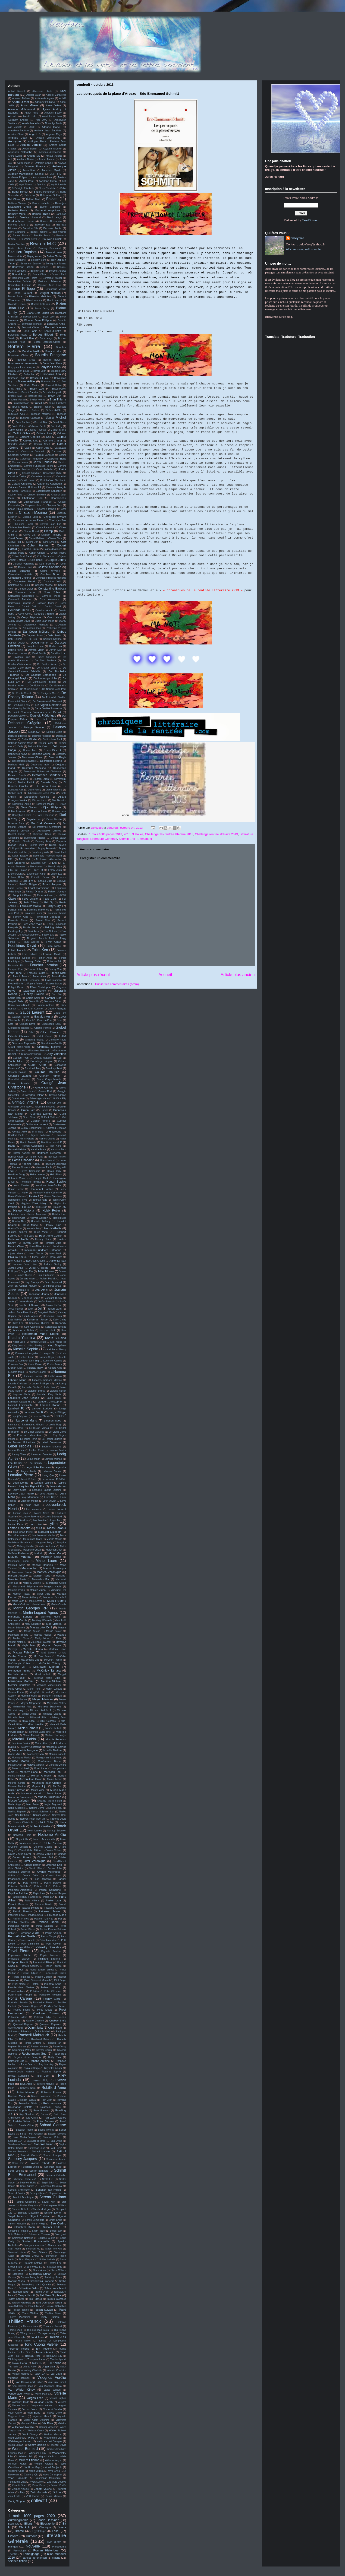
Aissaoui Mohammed (21, 109)
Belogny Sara (38, 260)
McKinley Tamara (49, 1670)
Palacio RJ (40, 1886)
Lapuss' (60, 1416)
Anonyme (14, 141)
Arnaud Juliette (54, 156)
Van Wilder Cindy (21, 2389)
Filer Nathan (50, 931)
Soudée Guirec (46, 2238)
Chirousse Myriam (55, 516)
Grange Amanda (18, 1083)
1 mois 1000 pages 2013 (105, 834)
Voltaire (62, 2423)
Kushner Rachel (37, 1372)
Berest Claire (39, 274)
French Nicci (58, 972)
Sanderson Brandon (19, 2144)
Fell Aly (48, 902)
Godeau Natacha (43, 1057)
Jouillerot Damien (29, 1305)
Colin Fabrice (47, 563)
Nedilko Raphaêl (17, 1811)
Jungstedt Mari (45, 1312)
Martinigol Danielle (42, 1620)
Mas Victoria (53, 1623)
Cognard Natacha (53, 549)
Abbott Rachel (16, 91)
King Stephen (56, 1345)
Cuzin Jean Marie (44, 621)
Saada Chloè (26, 2125)
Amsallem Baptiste (18, 130)
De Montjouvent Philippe (42, 682)
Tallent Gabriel (16, 2299)
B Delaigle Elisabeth (23, 188)
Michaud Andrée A (40, 1710)
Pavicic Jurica (35, 1915)
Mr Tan (57, 1786)
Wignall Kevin (46, 2456)
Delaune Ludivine (17, 736)
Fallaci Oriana (34, 891)
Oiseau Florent (22, 1857)
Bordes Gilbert (43, 334)
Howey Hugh (53, 1224)
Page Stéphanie (43, 1879)
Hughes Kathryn (17, 1232)
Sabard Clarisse (53, 2125)
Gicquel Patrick (42, 1028)
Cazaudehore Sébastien (49, 491)
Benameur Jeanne (31, 263)
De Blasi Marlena (45, 660)
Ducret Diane (16, 833)
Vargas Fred (34, 2398)
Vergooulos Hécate (41, 2405)
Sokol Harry (56, 2231)
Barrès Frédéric (39, 232)
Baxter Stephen (16, 244)
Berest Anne (19, 274)
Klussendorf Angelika (26, 1353)
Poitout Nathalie (16, 1991)
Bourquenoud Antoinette (23, 363)
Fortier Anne (45, 958)
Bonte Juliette (52, 330)
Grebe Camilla (44, 1087)
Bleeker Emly (30, 316)
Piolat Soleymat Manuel (37, 1980)
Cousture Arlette (44, 610)
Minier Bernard (28, 1728)
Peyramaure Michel (19, 1955)
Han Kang (56, 1146)
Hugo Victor (41, 1232)
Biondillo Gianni (16, 304)
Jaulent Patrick (47, 1278)
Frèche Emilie (15, 983)
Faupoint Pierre (22, 895)
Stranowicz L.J (34, 2266)
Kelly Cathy (59, 1319)
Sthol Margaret (26, 2259)
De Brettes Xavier (47, 664)
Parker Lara (53, 1900)
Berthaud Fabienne (49, 281)
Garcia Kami (33, 998)
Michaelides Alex (22, 1706)
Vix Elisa (47, 2423)
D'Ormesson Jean (31, 628)
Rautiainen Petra (21, 2050)
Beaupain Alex (54, 252)
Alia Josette (15, 127)
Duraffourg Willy (40, 852)
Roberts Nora (27, 2088)
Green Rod (45, 1091)
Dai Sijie (33, 639)
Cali (48, 436)
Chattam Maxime (33, 512)
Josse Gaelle (26, 1301)
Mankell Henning (42, 1564)
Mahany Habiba (25, 1546)
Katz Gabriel (15, 1319)
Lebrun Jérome (16, 1450)
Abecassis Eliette (42, 91)
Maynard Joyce (51, 1645)
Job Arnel (41, 1289)
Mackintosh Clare (32, 1539)
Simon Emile (55, 2220)
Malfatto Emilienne (18, 1553)
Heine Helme (37, 1174)
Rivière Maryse (45, 2084)
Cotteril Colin (29, 606)
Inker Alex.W (36, 1253)
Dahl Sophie (15, 639)
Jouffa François (46, 1301)
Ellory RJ (37, 870)
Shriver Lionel (52, 2212)
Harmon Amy (36, 1156)
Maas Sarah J (56, 1528)
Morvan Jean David (30, 1778)
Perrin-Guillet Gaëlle (21, 1936)
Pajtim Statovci (52, 1882)
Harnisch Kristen (57, 1156)
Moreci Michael (20, 1768)
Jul (40, 1308)
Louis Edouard (53, 1516)
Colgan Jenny (56, 560)
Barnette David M (18, 224)
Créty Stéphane (31, 617)
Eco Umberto (16, 862)
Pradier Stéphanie (55, 2006)
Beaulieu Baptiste (22, 252)
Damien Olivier (16, 642)
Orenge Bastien (32, 1865)
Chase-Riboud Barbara (20, 509)
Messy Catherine (17, 1699)
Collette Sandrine (49, 567)
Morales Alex (15, 1765)
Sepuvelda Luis (57, 2193)
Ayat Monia (25, 184)
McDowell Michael (46, 1667)
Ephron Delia (16, 877)
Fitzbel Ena (48, 934)
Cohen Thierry (58, 553)
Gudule (44, 1110)
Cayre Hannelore (21, 491)
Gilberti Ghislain (18, 1035)
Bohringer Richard (31, 324)
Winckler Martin (17, 2463)
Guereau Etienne (41, 1113)
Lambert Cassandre (20, 1401)
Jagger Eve (27, 1271)
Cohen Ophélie (37, 553)
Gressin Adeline (57, 1095)
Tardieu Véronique (21, 2302)
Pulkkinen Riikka (17, 2017)
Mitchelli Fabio (24, 1739)
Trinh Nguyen (15, 2359)
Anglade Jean (17, 137)
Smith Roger (39, 2231)
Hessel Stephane (53, 1196)
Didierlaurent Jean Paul (41, 792)
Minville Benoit (16, 1732)
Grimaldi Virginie (25, 1102)
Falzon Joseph (57, 891)
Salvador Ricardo (36, 2141)
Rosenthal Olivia (28, 2103)
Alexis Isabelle (30, 123)
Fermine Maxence (38, 909)
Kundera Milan (16, 1372)
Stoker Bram (15, 2266)
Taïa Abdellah (15, 2306)
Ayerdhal (41, 184)
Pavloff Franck (21, 1918)
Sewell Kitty (49, 2202)
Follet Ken (39, 950)
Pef (60, 1918)
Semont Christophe (19, 2190)
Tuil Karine (54, 2363)
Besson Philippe (21, 289)
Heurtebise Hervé (17, 1200)
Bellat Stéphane (17, 260)
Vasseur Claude (20, 2402)
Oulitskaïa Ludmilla (19, 1872)
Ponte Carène (20, 1998)
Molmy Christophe (31, 1747)
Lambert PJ (16, 1408)
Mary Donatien (33, 1624)
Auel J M (55, 174)
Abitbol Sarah (33, 95)
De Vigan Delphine (48, 705)
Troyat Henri (19, 2362)
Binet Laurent (54, 300)
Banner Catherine (50, 207)
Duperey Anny (43, 841)
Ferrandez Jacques (48, 916)
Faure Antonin (44, 895)
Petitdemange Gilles (19, 1947)
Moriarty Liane (29, 1771)
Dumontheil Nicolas (35, 838)
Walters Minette (53, 2434)
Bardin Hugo (54, 217)
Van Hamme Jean (23, 2386)
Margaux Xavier (53, 1586)
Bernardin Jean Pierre (25, 278)
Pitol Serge (60, 1980)
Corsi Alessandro (50, 599)
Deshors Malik (16, 764)
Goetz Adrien (16, 1061)
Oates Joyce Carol (19, 1853)
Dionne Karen (39, 800)
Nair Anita (32, 1804)
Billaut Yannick (34, 300)
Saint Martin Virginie (24, 2137)
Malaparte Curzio (32, 1549)
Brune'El (38, 402)
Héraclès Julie (53, 1243)
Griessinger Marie (38, 1098)
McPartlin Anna (18, 1673)
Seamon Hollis (28, 2182)
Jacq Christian (39, 1267)
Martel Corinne (21, 1604)
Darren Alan (55, 650)
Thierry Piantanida (19, 2317)
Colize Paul (25, 566)
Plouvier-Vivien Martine (21, 1987)
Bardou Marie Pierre (21, 220)
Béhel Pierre (59, 422)
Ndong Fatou (55, 1808)
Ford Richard (29, 954)
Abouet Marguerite (56, 95)
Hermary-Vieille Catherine (47, 1192)
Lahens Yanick (58, 1391)
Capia (28, 448)
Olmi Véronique (34, 1861)
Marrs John (18, 1601)
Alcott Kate (29, 115)
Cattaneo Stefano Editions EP (24, 487)
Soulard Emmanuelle (35, 2241)
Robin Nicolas (25, 2092)
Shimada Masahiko (28, 2212)
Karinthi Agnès (30, 1316)
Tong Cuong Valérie (41, 2344)
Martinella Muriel (50, 1616)
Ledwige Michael (53, 1459)
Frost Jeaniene (53, 980)
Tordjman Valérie (18, 2348)
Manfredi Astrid (16, 1565)
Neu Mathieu (22, 1815)
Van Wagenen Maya (50, 2386)
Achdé (62, 98)
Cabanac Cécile (37, 426)
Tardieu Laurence (56, 2299)
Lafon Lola (50, 1387)
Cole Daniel (36, 560)
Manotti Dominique (54, 1568)
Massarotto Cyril (41, 1627)
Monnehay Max (35, 1754)
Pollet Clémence (53, 1991)
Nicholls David (58, 1819)
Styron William (58, 2270)
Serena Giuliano (52, 2197)
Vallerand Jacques (18, 2378)
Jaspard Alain (27, 1278)
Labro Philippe (40, 1383)
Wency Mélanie (37, 2444)
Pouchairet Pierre (42, 2002)
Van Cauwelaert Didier (29, 2381)
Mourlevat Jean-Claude (46, 1782)
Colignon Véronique (23, 563)
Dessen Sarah (17, 775)
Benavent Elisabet (23, 266)
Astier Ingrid (23, 163)
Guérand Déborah (56, 1128)
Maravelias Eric (41, 1579)
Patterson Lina (16, 1915)
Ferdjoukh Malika (30, 905)
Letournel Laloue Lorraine (46, 1490)
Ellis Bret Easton (17, 870)
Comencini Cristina (19, 577)
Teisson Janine (20, 2310)
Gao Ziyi (56, 994)
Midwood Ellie (38, 1717)
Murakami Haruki (31, 1793)
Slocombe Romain (18, 2231)
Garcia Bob (14, 998)
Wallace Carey (36, 2430)
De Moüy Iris (37, 685)
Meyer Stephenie (30, 1702)
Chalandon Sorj (32, 497)
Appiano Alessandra (50, 152)
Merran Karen (16, 1692)
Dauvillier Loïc (58, 653)
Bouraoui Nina (53, 351)
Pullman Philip (42, 2017)
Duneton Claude (21, 841)
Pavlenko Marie (56, 1914)
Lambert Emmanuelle (20, 1405)
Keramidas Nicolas (55, 1327)
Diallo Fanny (34, 789)
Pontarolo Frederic (50, 1994)
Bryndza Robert (30, 410)
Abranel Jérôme (21, 98)
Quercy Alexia (15, 2028)
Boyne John (39, 371)
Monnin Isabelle (57, 1754)
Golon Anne (37, 1064)
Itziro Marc (56, 1257)
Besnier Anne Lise (49, 285)
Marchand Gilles (56, 1582)
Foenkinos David (22, 946)
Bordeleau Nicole (17, 334)
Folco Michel (54, 946)
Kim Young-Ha (58, 1342)
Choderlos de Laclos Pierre (28, 520)
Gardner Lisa (53, 997)
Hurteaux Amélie (18, 1238)
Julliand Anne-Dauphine (21, 1312)
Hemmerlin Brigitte (31, 1181)
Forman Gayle (52, 953)
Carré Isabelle (44, 469)
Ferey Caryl (53, 905)
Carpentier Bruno (56, 458)
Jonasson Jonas (39, 1293)
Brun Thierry (58, 399)
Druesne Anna (16, 823)
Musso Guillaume (49, 1797)
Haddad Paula (16, 1135)
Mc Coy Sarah (42, 1656)
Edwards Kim (38, 863)
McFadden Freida (19, 1670)
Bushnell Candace (30, 418)
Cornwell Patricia (19, 599)
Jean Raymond (53, 1282)
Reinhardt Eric (16, 2061)
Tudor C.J (37, 2363)
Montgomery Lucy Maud (49, 1757)
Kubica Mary (35, 1367)
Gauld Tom (60, 1013)
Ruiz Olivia (31, 2117)
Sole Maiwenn (16, 2234)
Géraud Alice (19, 1131)
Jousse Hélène (54, 1305)
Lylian (53, 1524)
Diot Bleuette (59, 800)
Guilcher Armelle (40, 1121)
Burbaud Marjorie (40, 414)
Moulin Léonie (54, 1779)
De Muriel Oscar (29, 689)
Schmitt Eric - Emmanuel (135, 839)
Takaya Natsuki (26, 2295)
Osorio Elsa (35, 1868)
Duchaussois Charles (49, 830)
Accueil (165, 974)
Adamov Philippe (44, 101)
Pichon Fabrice (53, 1966)
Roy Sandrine (27, 2114)
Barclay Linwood (30, 217)
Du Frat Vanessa (43, 823)
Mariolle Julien (38, 1590)
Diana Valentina (54, 789)
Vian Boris (33, 2412)
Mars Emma (35, 1601)
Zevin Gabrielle (38, 2492)
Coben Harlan (37, 545)
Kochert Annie (26, 1357)
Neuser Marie (40, 1815)
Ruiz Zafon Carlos (55, 2117)
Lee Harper (15, 1462)
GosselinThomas (17, 1072)
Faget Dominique (38, 887)
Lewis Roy (50, 1497)
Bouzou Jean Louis (18, 371)
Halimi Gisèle (27, 1138)
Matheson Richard (18, 1635)
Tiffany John (26, 2333)
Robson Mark (16, 2095)
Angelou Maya (54, 134)
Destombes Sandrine (46, 775)
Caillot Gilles (21, 433)
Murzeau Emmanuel (20, 1797)
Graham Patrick (49, 1075)
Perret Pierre (28, 1929)
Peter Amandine (47, 1940)
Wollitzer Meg (32, 2467)
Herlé (25, 1192)
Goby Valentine (55, 1054)
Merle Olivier (15, 1689)
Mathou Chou (21, 1638)
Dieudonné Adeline (36, 796)
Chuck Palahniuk (45, 527)
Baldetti (52, 199)
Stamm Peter (55, 2245)
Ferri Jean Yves (32, 923)
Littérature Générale (103, 839)
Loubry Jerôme (31, 1516)
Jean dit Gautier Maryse (22, 1286)
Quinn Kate (55, 2027)
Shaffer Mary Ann (28, 2205)
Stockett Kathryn (33, 2263)
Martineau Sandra (20, 1616)
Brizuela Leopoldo (52, 392)
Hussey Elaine (43, 1239)
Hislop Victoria (23, 1210)
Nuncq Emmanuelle (44, 1839)
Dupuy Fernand (46, 848)
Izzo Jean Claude (35, 1260)
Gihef (31, 1032)
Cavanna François (56, 487)
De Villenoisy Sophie (19, 708)
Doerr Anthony (39, 811)
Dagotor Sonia (35, 635)
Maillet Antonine (47, 1546)
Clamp (48, 531)
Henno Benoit (16, 1189)
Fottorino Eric (54, 961)
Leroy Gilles (19, 1490)
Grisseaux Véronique (19, 1106)
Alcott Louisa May (52, 116)
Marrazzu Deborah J (54, 1597)
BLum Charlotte (47, 188)
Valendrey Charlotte (31, 2370)
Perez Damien (44, 1926)
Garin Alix (34, 1001)
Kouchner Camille (52, 1360)
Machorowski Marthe (43, 1535)
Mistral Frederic (31, 1735)
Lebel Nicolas (19, 1446)
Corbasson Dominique (21, 596)
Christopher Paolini (19, 527)
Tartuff (58, 2302)
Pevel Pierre (18, 1951)
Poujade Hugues (31, 2006)
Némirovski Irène (28, 1843)
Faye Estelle (30, 898)
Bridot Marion (31, 385)
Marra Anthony (30, 1597)
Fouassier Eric (16, 965)
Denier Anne (30, 750)
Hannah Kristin (17, 1149)
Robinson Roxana (51, 2092)
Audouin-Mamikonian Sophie (26, 173)
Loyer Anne (56, 1520)
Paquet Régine (58, 1893)
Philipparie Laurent (19, 1958)
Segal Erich (47, 2182)
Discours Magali (45, 804)
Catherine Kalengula (49, 483)
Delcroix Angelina (41, 736)
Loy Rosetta (39, 1520)
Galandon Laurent (34, 990)
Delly (20, 746)
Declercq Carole (16, 715)
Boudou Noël (30, 351)
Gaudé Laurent (32, 1012)
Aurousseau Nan (42, 177)
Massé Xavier (54, 1631)
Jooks (11, 1301)
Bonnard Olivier (30, 327)
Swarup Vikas (16, 2280)
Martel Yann (39, 1604)
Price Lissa (44, 2009)
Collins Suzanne (19, 570)
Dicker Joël (15, 792)
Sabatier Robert (24, 2130)
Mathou (61, 1634)
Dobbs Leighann (17, 811)
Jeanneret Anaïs (52, 1286)
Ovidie (11, 1875)
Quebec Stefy (57, 2020)
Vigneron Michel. (42, 2416)
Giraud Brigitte (16, 1050)
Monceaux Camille (56, 1747)
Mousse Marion (16, 1786)
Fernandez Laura (33, 913)
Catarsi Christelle (22, 483)
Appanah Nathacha (20, 151)
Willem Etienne (29, 2460)
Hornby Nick (19, 1221)
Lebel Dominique (51, 1442)
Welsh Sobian (15, 2445)
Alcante (12, 115)
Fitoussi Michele (29, 934)
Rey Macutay (46, 2064)
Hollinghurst (18, 1218)
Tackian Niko (20, 2291)
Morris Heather (16, 1775)
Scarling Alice (30, 2166)
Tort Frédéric (44, 2348)
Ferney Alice (20, 917)
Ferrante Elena (18, 920)
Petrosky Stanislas (48, 1947)
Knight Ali (49, 1353)
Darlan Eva (55, 646)
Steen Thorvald (53, 2248)
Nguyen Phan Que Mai (32, 1819)
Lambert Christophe (50, 1401)
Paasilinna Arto (17, 1878)
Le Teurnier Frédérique (21, 1442)
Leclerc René (36, 1450)
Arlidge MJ (33, 155)
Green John (27, 1091)
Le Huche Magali (39, 1428)
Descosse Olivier (32, 757)
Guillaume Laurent (37, 1124)
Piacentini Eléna (42, 1962)
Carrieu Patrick (20, 462)
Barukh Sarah (42, 235)
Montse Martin (18, 1761)
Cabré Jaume (15, 429)
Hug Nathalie (52, 1228)
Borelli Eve (27, 338)
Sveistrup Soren (53, 2277)
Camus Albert (42, 444)
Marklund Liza (58, 1590)
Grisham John (54, 1102)
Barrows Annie (52, 228)
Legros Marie (28, 1471)
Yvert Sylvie (36, 2482)
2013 (127, 834)
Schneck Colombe (56, 2175)
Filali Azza (33, 931)
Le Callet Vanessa (34, 1432)
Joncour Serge (31, 1297)
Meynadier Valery (56, 1703)
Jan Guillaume (46, 1275)
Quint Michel (42, 2031)
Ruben (44, 2114)
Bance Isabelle (40, 203)
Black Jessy (42, 308)
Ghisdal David (27, 1024)
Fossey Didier (33, 961)
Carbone (56, 451)
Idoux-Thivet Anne (39, 1246)
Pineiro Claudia (43, 1977)
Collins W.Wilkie (50, 571)
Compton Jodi (52, 581)
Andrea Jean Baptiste (47, 130)
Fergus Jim (15, 909)
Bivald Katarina (40, 303)
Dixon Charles (29, 807)
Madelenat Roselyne (19, 1542)
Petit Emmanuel (30, 1943)
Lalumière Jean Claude (23, 1397)
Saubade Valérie (29, 2155)
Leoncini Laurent (43, 1483)
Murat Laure (54, 1793)
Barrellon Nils (30, 228)
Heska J (34, 1196)
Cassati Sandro (30, 473)
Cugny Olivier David (19, 621)
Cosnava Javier (45, 603)
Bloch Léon (49, 316)
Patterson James (50, 1911)
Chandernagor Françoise (37, 502)
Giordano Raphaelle (24, 1043)
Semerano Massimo (51, 2186)
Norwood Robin (22, 1835)
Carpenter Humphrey (31, 458)
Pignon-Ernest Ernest (42, 1969)
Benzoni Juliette (57, 271)
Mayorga (12, 1649)
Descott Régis (57, 757)
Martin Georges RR (30, 1608)
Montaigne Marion (21, 1757)
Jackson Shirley (52, 1264)
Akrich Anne (31, 112)
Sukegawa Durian (40, 2273)
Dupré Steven (57, 844)
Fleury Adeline (30, 942)
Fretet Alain (39, 976)
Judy (30, 1308)
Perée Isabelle (27, 1940)
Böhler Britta (18, 426)
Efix (54, 862)
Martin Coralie (58, 1604)
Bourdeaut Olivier (18, 355)
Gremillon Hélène (33, 1094)
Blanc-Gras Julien (38, 312)
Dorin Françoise (45, 815)
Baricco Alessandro (51, 221)
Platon (35, 1984)
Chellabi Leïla (30, 517)
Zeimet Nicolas (20, 2489)
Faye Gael (50, 898)
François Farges (36, 973)
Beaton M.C (43, 243)
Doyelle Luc (33, 819)
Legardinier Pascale (38, 1467)
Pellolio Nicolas (18, 1921)
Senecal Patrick (16, 2193)
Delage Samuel (34, 727)
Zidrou (56, 2492)
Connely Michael (44, 585)
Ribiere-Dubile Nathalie (21, 2071)
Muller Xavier (16, 1789)
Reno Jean (27, 2064)
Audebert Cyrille (51, 169)
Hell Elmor (56, 1174)
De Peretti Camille (22, 693)
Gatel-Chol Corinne (32, 1008)
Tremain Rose (32, 2356)
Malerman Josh (54, 1549)
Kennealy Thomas (39, 1323)
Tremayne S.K (54, 2356)
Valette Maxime (20, 2374)
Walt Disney (30, 2434)
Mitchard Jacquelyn (55, 1735)
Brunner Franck (42, 407)
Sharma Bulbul (20, 2209)
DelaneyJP (34, 731)
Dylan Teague (20, 855)
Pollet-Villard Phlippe (20, 1994)
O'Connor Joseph (18, 1847)
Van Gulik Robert (57, 2382)
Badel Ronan (20, 191)
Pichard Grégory (30, 1966)
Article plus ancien (237, 974)
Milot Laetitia (36, 1724)
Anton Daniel (29, 148)
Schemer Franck (53, 2167)
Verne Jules (29, 2409)
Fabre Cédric (15, 888)
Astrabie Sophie (44, 163)
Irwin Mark (56, 1253)
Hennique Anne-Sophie (48, 1185)
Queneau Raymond (50, 2024)
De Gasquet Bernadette (41, 674)
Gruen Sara (28, 1109)
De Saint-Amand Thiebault (47, 701)
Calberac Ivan (44, 433)
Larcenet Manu (26, 1420)
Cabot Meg (57, 426)
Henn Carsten (21, 1185)
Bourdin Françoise (50, 355)
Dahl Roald (55, 635)
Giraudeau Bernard (38, 1050)
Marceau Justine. (32, 1583)
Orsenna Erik (54, 1864)
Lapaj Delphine (20, 1416)
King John (17, 1345)
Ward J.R (33, 2437)
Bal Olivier (14, 199)
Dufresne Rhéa (42, 834)
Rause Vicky (59, 2046)
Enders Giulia (15, 873)
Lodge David (32, 1505)
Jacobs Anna (15, 1268)
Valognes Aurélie (51, 2377)
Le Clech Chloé (57, 1432)
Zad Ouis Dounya (56, 2482)
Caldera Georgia (30, 436)
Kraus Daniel (35, 1364)
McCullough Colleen (19, 1663)
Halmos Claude (47, 1138)
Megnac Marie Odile (47, 1678)
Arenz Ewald (15, 156)
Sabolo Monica (46, 2130)
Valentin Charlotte (56, 2370)
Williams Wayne (53, 2460)
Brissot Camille (30, 392)
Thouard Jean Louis (38, 2330)
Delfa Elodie (29, 739)
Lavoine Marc (15, 1428)
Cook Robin (52, 591)
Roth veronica (52, 2103)
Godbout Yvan (20, 1057)
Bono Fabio (30, 330)
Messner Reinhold (52, 1695)
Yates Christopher (52, 2474)
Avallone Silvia (48, 180)
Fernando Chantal (56, 913)
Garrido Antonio (45, 1005)
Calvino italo (30, 440)
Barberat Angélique (47, 210)
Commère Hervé (24, 581)
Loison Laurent (56, 1508)
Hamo (11, 1145)
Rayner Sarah (44, 2050)
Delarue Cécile (55, 732)
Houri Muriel (30, 1224)
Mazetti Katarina (33, 1648)
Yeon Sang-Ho (17, 2477)
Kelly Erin (18, 1323)
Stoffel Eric (55, 2263)
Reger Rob (59, 2053)
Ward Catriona (16, 2437)
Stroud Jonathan (18, 2269)
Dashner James (17, 653)
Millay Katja (28, 1721)
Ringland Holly (40, 2080)
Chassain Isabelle (46, 509)
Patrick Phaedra (22, 1911)
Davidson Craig (21, 657)
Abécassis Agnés (44, 98)
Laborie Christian (17, 1383)
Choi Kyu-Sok (57, 520)
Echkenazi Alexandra (48, 859)
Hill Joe (26, 1206)
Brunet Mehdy (20, 407)
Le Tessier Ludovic (52, 1439)
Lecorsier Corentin (41, 1454)
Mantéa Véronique (49, 1572)
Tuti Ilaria (13, 2366)
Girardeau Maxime (49, 1046)
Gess (59, 1020)
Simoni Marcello (17, 2223)
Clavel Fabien (36, 538)
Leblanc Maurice (51, 1446)
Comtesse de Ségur (19, 585)
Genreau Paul (44, 1020)
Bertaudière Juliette (19, 281)
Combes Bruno (50, 574)
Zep (22, 2492)
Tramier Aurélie (45, 2352)
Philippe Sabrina (49, 1958)
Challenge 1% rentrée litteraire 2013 (169, 834)
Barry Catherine (16, 232)
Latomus (12, 1424)
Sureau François (30, 2277)
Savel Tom (18, 2163)
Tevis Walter (30, 2313)
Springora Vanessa (33, 2245)
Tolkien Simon (22, 2340)
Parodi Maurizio (18, 1904)
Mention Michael (51, 1681)
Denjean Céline (41, 753)
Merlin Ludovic (54, 1689)
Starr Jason (14, 2248)
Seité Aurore (27, 2186)
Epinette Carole (40, 877)
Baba (63, 188)
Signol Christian (40, 2216)
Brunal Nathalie (21, 403)
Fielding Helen (53, 927)
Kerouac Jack (47, 1330)
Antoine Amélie (31, 144)
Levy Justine (47, 1493)
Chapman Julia (33, 505)
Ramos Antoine (32, 2043)
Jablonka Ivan (57, 1260)
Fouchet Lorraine (44, 965)
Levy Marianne (30, 1496)
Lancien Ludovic (42, 1408)
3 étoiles (137, 834)
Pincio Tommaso (21, 1977)
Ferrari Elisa (42, 920)
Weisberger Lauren (19, 2441)
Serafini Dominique (23, 2197)
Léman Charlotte (19, 1528)
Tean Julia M (34, 2306)
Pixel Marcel (19, 1984)
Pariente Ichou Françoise (25, 1897)
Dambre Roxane (52, 639)
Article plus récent (93, 974)
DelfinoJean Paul (52, 739)
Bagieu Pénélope (44, 191)
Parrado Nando (43, 1904)
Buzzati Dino (41, 422)
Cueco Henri (54, 617)
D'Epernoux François (36, 624)
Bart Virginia (59, 232)
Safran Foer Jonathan (31, 2133)
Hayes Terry (54, 1171)
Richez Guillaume (18, 2076)
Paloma (57, 1886)
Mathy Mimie (42, 1638)
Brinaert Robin (53, 385)
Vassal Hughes (58, 2398)
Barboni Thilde (41, 213)
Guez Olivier (29, 1117)
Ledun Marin (33, 1459)
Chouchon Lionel (23, 524)
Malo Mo (54, 1553)
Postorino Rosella (18, 2002)
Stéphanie (18, 2274)
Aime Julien (53, 105)
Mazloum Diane (57, 1649)
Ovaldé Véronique (48, 1871)
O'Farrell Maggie (43, 1847)
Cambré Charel (52, 440)
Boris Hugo (46, 338)
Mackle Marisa (54, 1539)
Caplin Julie (42, 448)
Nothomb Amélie (52, 1835)
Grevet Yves (18, 1098)
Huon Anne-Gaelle (50, 1235)
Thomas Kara (30, 2326)
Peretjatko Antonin (18, 1926)
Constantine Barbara (52, 588)
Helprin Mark (41, 1178)
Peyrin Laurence (50, 1955)
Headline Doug (16, 1174)
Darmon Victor (36, 650)
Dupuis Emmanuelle (23, 848)
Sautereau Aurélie (56, 2159)
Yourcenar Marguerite (48, 2478)
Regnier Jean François (27, 2057)
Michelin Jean (16, 1717)
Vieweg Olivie (54, 2412)
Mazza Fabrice (23, 1652)
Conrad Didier (25, 588)
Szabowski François (42, 2280)
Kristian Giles (15, 1368)
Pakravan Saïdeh (18, 1886)
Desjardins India (40, 764)
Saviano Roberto (40, 2162)
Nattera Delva (36, 1808)
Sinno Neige (38, 2223)
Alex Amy (41, 120)
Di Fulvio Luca (46, 785)
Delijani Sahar (45, 743)
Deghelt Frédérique (43, 715)
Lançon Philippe (57, 1412)
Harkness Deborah (49, 1152)
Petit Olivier (53, 1943)
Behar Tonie (54, 256)
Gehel (29, 1020)
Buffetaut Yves (16, 414)
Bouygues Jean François (21, 367)
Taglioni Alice (41, 2291)
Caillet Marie (58, 429)
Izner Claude (15, 1260)
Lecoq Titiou (19, 1454)
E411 (11, 859)
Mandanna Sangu (18, 1561)
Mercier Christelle (19, 1684)
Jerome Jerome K (18, 1290)
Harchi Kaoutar (21, 1153)
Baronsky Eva (42, 224)
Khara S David (55, 1338)
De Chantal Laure (47, 667)
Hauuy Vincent (21, 1167)
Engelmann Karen (36, 873)
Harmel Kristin (16, 1156)
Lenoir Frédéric (29, 1479)
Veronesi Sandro (52, 2409)
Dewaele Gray (49, 782)
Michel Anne (29, 1714)
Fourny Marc (55, 969)
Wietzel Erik (26, 2456)
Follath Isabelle (17, 950)
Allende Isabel (51, 126)
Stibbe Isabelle (47, 2259)
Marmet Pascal (21, 1594)
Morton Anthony (41, 1775)
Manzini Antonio (18, 1575)
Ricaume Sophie (51, 2071)
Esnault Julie (45, 881)
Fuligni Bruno (16, 987)
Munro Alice (37, 1790)
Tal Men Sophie (50, 2295)
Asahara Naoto (25, 159)
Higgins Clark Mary (33, 1203)
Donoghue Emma (21, 815)
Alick (31, 127)
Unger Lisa (48, 2366)
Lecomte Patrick (57, 1450)
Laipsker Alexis (21, 1394)
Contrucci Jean (25, 591)
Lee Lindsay (35, 1463)
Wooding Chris (16, 2471)
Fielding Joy (15, 931)
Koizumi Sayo (46, 1357)
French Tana (20, 976)
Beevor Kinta (15, 256)
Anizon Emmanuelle (48, 137)
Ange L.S (35, 134)
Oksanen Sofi (45, 1857)
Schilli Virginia (16, 2171)
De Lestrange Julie (45, 678)
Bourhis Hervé (51, 359)
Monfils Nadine (52, 1750)
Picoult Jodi (15, 1969)
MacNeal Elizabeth (49, 1531)
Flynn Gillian (53, 942)
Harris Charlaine (23, 1160)
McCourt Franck (53, 1660)
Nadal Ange (14, 1804)
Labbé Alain (55, 1376)
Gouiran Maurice (47, 1072)
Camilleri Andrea (17, 444)
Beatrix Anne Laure (19, 248)
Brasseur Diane (16, 378)
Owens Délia (30, 1875)
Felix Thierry (31, 902)
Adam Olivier (20, 102)
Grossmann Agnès (45, 1106)
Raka (22, 2039)
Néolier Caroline (53, 1843)
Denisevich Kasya (17, 754)
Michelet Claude (52, 1714)
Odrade (62, 1854)
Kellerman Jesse (37, 1319)
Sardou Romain (17, 2151)
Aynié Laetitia (58, 184)
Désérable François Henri (47, 855)
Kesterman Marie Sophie (40, 1334)
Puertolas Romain (46, 2013)
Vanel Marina (42, 2393)
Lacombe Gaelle (31, 1387)
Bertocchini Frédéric (19, 285)
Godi (59, 1057)
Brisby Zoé (36, 388)
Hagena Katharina (40, 1135)
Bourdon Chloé (26, 359)
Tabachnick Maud (55, 2288)
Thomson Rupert (52, 2326)
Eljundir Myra (55, 866)
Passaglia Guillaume (55, 1908)
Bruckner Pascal (17, 399)
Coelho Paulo (30, 548)
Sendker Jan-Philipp (48, 2189)
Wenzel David (58, 2445)
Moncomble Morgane (25, 1750)
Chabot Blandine (37, 494)
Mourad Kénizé (16, 1783)
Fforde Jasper (31, 927)
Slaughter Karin (24, 2226)
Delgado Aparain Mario (20, 743)
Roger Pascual (28, 2100)
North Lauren (35, 1830)
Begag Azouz (34, 256)
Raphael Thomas (17, 2046)
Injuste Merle (15, 1253)
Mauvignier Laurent (41, 1642)
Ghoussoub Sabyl (51, 1024)
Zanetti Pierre (19, 2485)
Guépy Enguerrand (31, 1128)
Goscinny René (54, 1068)
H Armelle (38, 1131)
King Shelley (35, 1345)
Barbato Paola (17, 210)
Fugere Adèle (34, 983)
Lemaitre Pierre (20, 1475)
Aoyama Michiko (52, 148)
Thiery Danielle (50, 2317)
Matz (58, 1638)
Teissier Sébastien (56, 2306)
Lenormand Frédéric (54, 1479)
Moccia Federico (56, 1739)
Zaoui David (38, 2485)
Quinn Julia (35, 2027)
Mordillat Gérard (57, 1765)
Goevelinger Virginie (41, 1061)
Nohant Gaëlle (40, 1826)
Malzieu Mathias (19, 1556)
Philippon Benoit (18, 1962)
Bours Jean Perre (52, 363)
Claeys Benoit (31, 531)
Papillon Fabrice (18, 1893)
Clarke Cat (29, 534)
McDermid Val (16, 1667)
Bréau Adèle (53, 410)
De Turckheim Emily (19, 705)
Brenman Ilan (48, 381)
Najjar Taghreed (53, 1804)
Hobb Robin (51, 1210)
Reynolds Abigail (53, 2068)
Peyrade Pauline (51, 1951)
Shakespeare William (54, 2205)
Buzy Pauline (23, 422)
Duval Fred (60, 852)
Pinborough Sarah (55, 1972)
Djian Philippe (52, 807)
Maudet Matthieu (17, 1642)
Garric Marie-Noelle (19, 1005)
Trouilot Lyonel (58, 2359)
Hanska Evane (39, 1149)
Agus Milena (29, 105)
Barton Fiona (20, 235)
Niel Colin (46, 1822)
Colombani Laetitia (20, 574)
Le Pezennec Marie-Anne (27, 1435)
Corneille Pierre (51, 596)
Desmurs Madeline (34, 767)
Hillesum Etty (59, 1207)
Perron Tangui (48, 1936)
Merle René (34, 1689)
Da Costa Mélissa (36, 631)
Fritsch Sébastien (30, 980)
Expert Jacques (52, 884)
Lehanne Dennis (52, 1471)
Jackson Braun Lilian (25, 1264)
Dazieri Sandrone (46, 657)
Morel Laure (40, 1768)
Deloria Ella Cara (37, 746)
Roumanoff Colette (20, 2106)
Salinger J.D (15, 2141)
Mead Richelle (43, 1674)
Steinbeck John (16, 2252)
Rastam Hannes (39, 2046)
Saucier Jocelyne (52, 2155)
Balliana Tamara (17, 203)
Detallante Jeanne (18, 779)
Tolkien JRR (58, 2337)
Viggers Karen (17, 2415)
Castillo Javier (27, 480)
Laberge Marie (17, 1379)
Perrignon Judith (29, 1932)
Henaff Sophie (56, 1181)
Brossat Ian (35, 396)
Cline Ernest (49, 542)
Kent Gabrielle (32, 1327)
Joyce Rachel (15, 1308)
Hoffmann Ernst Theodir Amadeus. (27, 1214)
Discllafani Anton (21, 804)
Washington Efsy (53, 2437)
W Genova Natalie (23, 2426)
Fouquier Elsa (15, 969)
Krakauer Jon (15, 1364)
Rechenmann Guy (34, 2053)
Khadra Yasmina (21, 1338)
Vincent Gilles (29, 2423)
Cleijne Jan (32, 542)
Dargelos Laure (35, 646)
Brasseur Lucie (39, 377)
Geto (10, 1024)
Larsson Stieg (52, 1420)
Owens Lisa (53, 1875)
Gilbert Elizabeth (50, 1032)
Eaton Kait (25, 859)
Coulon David (53, 606)
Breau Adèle (26, 381)
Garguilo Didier (16, 1001)
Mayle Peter (28, 1645)
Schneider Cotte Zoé (24, 2179)
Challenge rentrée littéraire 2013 (216, 834)
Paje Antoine (30, 1882)
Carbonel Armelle (18, 454)
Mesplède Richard (40, 1692)
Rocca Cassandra (41, 2096)
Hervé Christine (16, 1196)
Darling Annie (15, 650)
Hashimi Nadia (31, 1163)
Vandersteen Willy (19, 2393)
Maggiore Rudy (43, 1542)
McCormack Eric (30, 1660)
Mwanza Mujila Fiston (49, 1800)
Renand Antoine (40, 2060)
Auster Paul (26, 180)
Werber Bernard (25, 2449)
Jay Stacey (32, 1282)
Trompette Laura (36, 2359)
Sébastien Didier (29, 2288)
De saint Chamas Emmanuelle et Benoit (34, 712)
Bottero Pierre (24, 346)
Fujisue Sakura (54, 983)
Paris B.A (48, 1896)
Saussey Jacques (22, 2159)
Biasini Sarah (15, 296)
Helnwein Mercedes (19, 1178)
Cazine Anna (15, 494)
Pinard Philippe (30, 1973)
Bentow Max (37, 271)
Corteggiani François (19, 603)
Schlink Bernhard (38, 2171)
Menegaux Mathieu (21, 1681)
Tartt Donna (43, 2302)
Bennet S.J (46, 267)
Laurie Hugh (55, 1424)
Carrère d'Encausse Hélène (38, 466)
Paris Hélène (32, 1900)
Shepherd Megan (41, 2209)
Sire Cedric (58, 2223)
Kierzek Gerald (38, 1342)
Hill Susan (41, 1207)
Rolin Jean (46, 2100)
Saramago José (36, 2148)
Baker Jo (30, 195)
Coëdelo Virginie (44, 613)
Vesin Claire (15, 2412)
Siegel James (16, 2216)
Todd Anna (37, 2336)
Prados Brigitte (22, 2009)
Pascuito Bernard (30, 1908)
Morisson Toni (52, 1771)
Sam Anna (56, 2141)
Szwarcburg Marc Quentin (36, 2284)
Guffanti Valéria (49, 1117)
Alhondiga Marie (53, 123)
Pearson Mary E (43, 1918)
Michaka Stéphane (49, 1706)
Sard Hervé (56, 2148)
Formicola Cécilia (19, 957)
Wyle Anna (54, 2471)
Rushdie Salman (22, 2121)
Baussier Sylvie (29, 239)
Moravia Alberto (35, 1765)
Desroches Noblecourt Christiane (42, 771)
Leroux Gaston (58, 1486)
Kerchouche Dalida (23, 1330)
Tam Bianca (35, 2299)
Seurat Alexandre (26, 2202)
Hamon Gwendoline (33, 1146)
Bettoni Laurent (22, 292)
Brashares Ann (51, 374)
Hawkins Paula (44, 1167)
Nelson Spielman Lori (42, 1811)
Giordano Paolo (57, 1039)
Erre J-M (27, 880)
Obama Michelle (44, 1854)
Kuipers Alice (55, 1368)
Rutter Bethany (45, 2121)
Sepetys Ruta (37, 2193)
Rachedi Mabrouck (34, 2035)
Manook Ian (30, 1568)
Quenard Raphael (23, 2024)
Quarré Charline (35, 2020)
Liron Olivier (49, 1501)
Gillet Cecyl (44, 1036)
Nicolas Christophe (23, 1822)
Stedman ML (33, 2248)
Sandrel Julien (43, 2144)
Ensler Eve (56, 873)
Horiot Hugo (59, 1218)
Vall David (56, 2374)
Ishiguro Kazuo (17, 1256)
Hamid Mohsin (28, 1142)
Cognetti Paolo (16, 553)
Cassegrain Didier (52, 473)
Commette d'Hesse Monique (51, 578)
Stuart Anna (39, 2270)
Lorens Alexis (41, 1513)
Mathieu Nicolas (43, 1635)
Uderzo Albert (29, 2366)
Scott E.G (47, 2179)
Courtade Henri (18, 610)
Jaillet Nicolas (46, 1271)
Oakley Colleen (53, 1850)
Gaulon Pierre (20, 1016)
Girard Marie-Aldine (19, 1047)
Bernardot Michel (52, 278)
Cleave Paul (14, 542)
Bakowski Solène (50, 195)
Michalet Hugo (16, 1710)
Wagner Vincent (47, 2427)
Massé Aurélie (32, 1631)
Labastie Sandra (33, 1376)
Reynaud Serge (31, 2068)
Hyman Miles (30, 1243)
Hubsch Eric (33, 1228)
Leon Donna (20, 1482)
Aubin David (29, 170)
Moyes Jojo (39, 1786)
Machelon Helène (17, 1535)
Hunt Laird (28, 1235)
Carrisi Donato (42, 462)
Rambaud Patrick (41, 2039)
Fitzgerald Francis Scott (40, 938)
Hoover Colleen (38, 1217)
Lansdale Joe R (33, 1412)
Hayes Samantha (30, 1171)
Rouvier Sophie (17, 2110)
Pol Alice (35, 1991)
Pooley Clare (51, 1998)
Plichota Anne (52, 1983)
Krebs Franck (54, 1364)
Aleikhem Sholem (18, 120)
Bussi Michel (55, 417)
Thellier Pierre (53, 2313)
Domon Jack (59, 811)
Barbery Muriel (17, 213)
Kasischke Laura (53, 1316)
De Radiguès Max (46, 693)
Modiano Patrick (21, 1743)
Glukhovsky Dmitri (31, 1054)
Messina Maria (29, 1695)
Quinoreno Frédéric (18, 2031)
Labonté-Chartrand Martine (47, 1380)
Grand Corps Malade (49, 1079)
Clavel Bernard (16, 538)
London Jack (20, 1513)
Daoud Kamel (39, 642)
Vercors (62, 2402)
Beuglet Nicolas (49, 293)
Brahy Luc (29, 374)
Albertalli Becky (53, 112)
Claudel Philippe (51, 534)
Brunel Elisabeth (57, 403)
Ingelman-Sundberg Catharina (42, 1249)
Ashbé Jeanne (46, 159)
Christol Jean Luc (50, 524)
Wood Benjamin (53, 2467)
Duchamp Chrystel (18, 830)
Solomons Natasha (22, 2238)
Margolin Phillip (16, 1590)
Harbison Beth (58, 1149)
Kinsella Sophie (25, 1349)
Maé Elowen (48, 1652)
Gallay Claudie (34, 994)
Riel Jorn (43, 2075)
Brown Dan (54, 396)
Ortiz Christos (15, 1868)
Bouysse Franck (50, 367)
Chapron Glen (54, 505)
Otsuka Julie (55, 1868)
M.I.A (39, 1527)
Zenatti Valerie (43, 2488)
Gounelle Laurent (19, 1075)
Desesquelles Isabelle (24, 761)
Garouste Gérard (53, 1001)
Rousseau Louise (51, 2107)
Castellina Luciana (41, 476)
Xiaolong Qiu (31, 2474)
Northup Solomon (56, 1830)
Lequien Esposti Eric (32, 1486)
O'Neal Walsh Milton (29, 1850)
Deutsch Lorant (41, 779)
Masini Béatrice (16, 1627)
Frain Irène (15, 972)
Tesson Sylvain (43, 2309)
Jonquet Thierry (53, 1298)
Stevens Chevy (29, 2255)
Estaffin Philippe (28, 884)
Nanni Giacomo (16, 1808)
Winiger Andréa (43, 2463)
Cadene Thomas (37, 429)
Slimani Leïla (51, 2226)
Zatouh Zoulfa (58, 2485)
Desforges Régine (51, 760)
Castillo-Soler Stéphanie (53, 480)
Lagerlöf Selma (36, 1391)
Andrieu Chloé (16, 134)
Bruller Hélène (37, 399)
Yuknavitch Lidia (16, 2482)
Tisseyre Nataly (46, 2333)
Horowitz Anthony (40, 1221)
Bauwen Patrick (52, 238)
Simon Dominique (34, 2220)
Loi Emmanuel (34, 1509)
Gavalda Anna (43, 1016)
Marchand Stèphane (25, 1586)
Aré (10, 159)
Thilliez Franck (24, 2321)
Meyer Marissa (42, 1699)
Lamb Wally (54, 1398)
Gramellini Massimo (19, 1079)
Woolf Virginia (36, 2471)
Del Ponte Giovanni (48, 719)
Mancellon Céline (51, 1557)
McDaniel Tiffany (49, 1663)
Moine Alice (41, 1743)
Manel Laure (46, 1561)
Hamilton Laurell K (51, 1142)
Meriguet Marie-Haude (49, 1685)
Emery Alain (55, 870)
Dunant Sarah (58, 838)
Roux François (41, 2110)
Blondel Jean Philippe (38, 320)
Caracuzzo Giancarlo (33, 451)
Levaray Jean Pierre (21, 1493)
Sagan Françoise (57, 2133)
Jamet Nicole (24, 1275)
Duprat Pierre (36, 845)
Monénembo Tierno (49, 1761)
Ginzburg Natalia (34, 1039)
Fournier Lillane (36, 969)
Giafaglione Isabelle (18, 1028)
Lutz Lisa (36, 1524)
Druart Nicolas (54, 819)
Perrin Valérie (53, 1932)
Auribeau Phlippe (17, 177)
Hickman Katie (39, 1200)
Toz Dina (25, 2352)
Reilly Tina (54, 2057)
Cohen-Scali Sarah (22, 556)
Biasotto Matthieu (40, 296)
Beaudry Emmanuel (49, 248)
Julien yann (55, 1308)
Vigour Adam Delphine (37, 2420)
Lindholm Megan (29, 1501)
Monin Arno (15, 1753)
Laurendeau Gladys (33, 1424)
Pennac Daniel (49, 1922)
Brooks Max (15, 396)
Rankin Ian (54, 2043)
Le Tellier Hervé (28, 1439)
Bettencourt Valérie (55, 289)
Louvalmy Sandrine (18, 1520)
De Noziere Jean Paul (54, 689)
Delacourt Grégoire (24, 723)
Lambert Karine (50, 1404)
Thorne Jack (15, 2330)
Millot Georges (48, 1721)
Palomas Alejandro (20, 1889)
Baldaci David (33, 199)
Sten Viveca (39, 2252)
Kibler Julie (19, 1342)
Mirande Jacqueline (39, 1732)
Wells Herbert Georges (49, 2441)
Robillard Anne (54, 2088)
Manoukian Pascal (22, 1572)
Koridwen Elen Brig (28, 1360)
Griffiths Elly (59, 1098)
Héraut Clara (16, 1246)
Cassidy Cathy (17, 476)
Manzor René (42, 1575)
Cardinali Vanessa (44, 455)
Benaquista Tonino (56, 263)
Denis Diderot (52, 750)
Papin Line (39, 1893)
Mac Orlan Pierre (23, 1532)
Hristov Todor (15, 1228)
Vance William (52, 2390)
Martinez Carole (17, 1620)
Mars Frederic (56, 1600)
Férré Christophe (40, 987)
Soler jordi (60, 2234)
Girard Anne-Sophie (51, 1043)
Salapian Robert (52, 2137)
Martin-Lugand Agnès (40, 1613)
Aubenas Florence (35, 166)
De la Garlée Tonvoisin (48, 708)
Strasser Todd (54, 2266)
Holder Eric (59, 1213)
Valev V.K (39, 2374)
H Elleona (55, 1131)
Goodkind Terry (33, 1068)
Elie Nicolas (36, 866)
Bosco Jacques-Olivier (47, 342)
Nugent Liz (22, 1839)
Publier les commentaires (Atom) (117, 984)
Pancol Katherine (50, 1889)
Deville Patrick (26, 782)
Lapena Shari (40, 1416)
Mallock (38, 1553)
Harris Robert (47, 1160)
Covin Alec (24, 613)
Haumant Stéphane (55, 1164)
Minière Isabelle (53, 1728)
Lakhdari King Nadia (49, 1394)
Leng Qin (48, 1475)
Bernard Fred (59, 274)
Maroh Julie (43, 1594)
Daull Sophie (39, 653)
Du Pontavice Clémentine (46, 827)
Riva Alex (26, 2083)
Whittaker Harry (37, 2453)
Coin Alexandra (45, 556)
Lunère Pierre (16, 1524)
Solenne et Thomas (39, 2234)
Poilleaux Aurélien (51, 1987)
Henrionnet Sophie (41, 1188)
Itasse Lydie (38, 1257)
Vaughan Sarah (43, 2401)
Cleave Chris (55, 538)
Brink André (15, 388)
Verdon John (19, 2405)
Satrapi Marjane (41, 2151)
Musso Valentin (18, 1800)
